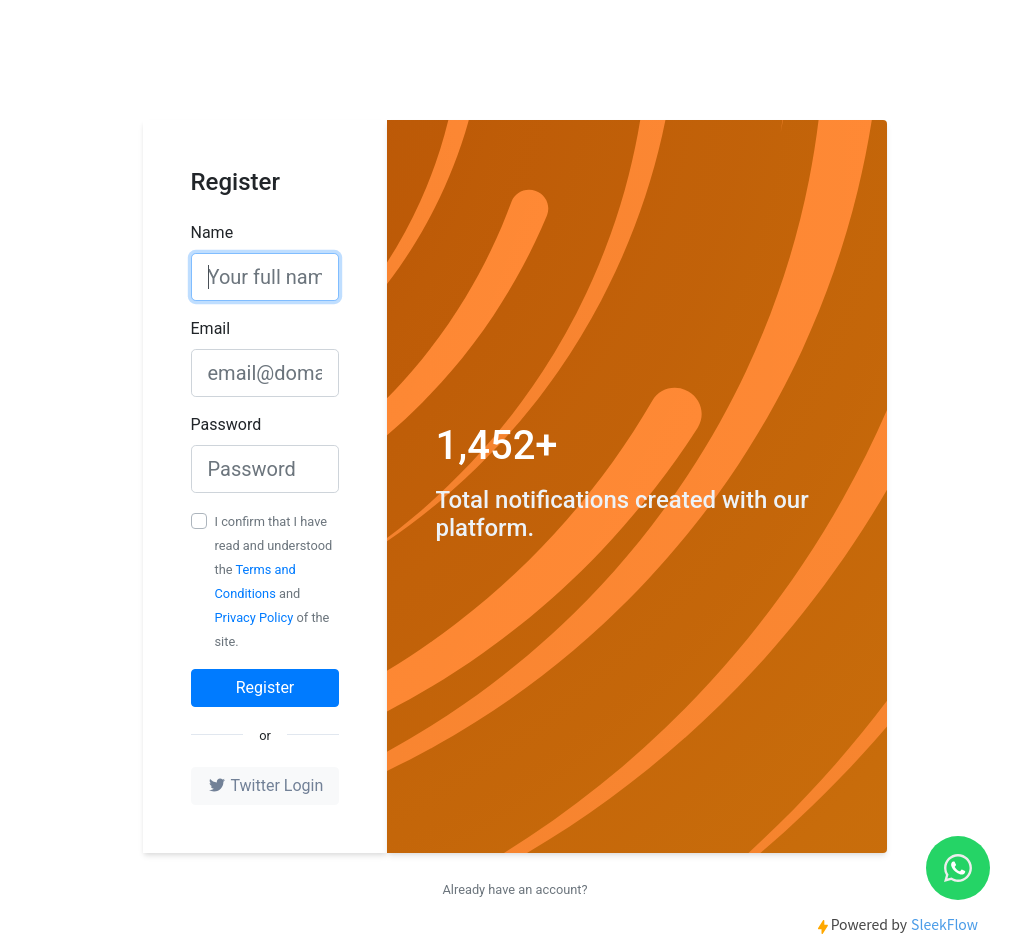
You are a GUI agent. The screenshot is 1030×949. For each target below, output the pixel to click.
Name (212, 232)
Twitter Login (265, 785)
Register (265, 687)
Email (211, 328)
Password (226, 424)
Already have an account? (514, 889)
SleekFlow (944, 924)
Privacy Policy (254, 617)
